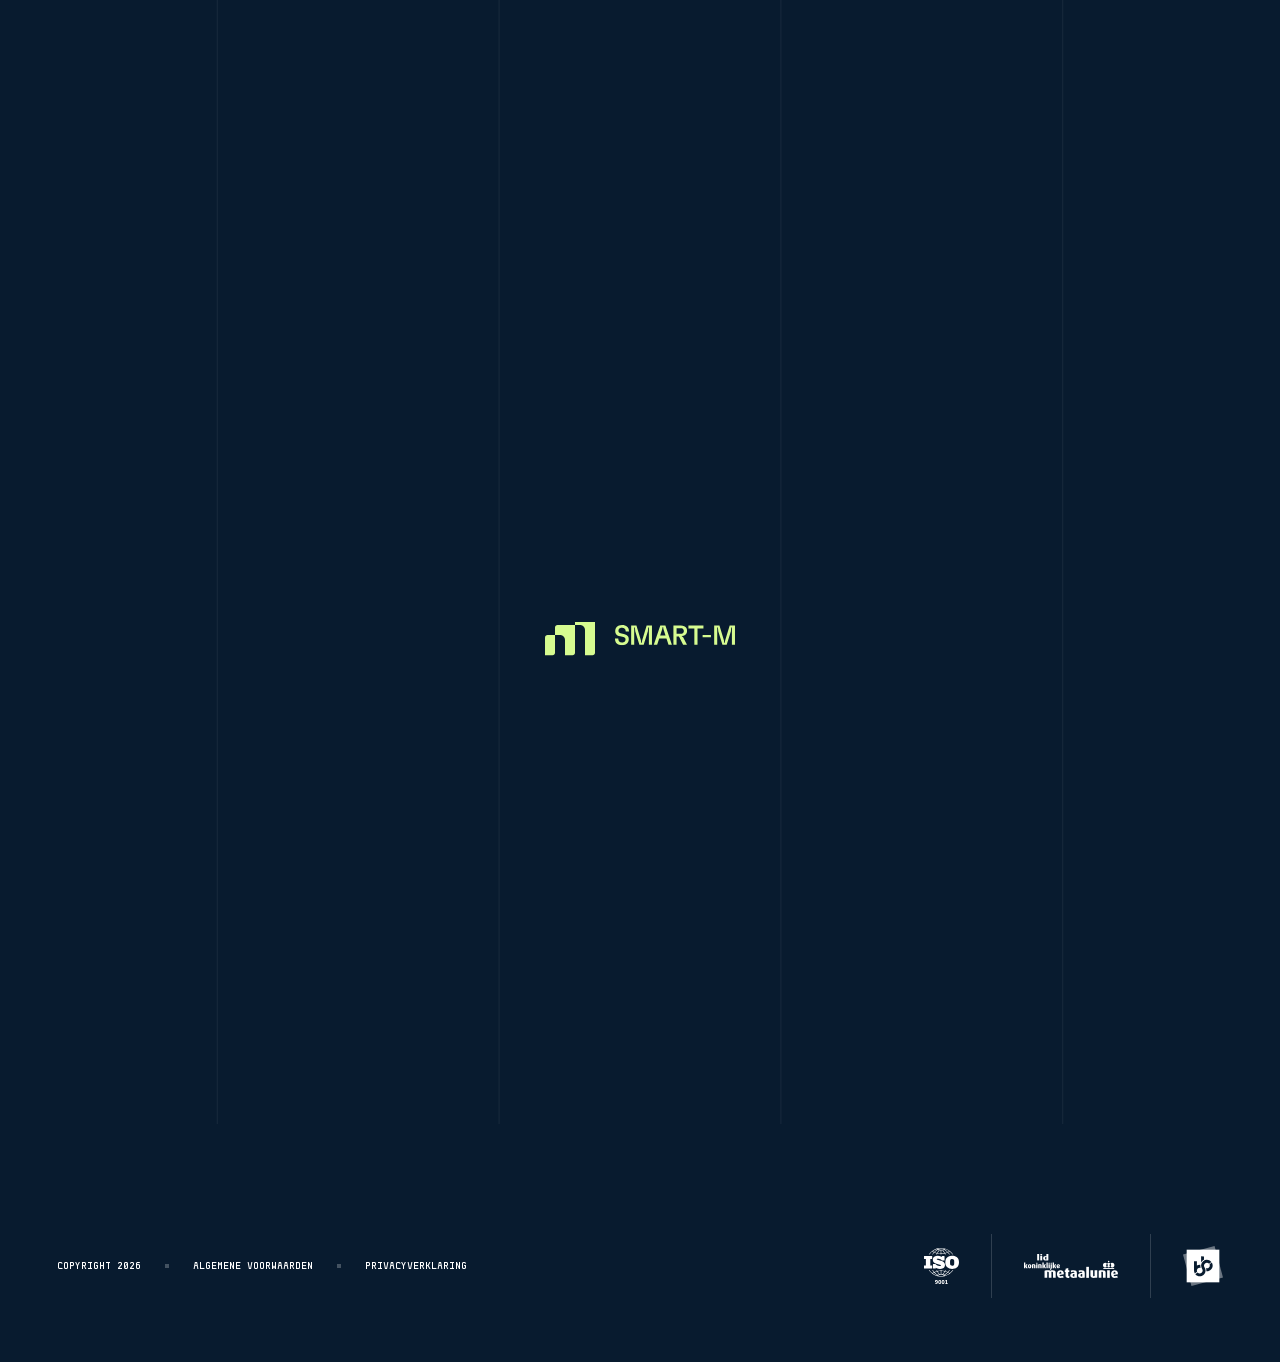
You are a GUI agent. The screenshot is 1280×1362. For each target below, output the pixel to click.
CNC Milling (461, 52)
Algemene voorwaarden (253, 1266)
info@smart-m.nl (1110, 852)
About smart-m (952, 52)
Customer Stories (783, 52)
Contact (787, 1029)
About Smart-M (813, 929)
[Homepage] (131, 52)
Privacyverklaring (416, 1266)
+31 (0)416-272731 (1114, 882)
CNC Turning (314, 52)
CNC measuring (614, 52)
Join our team (813, 979)
